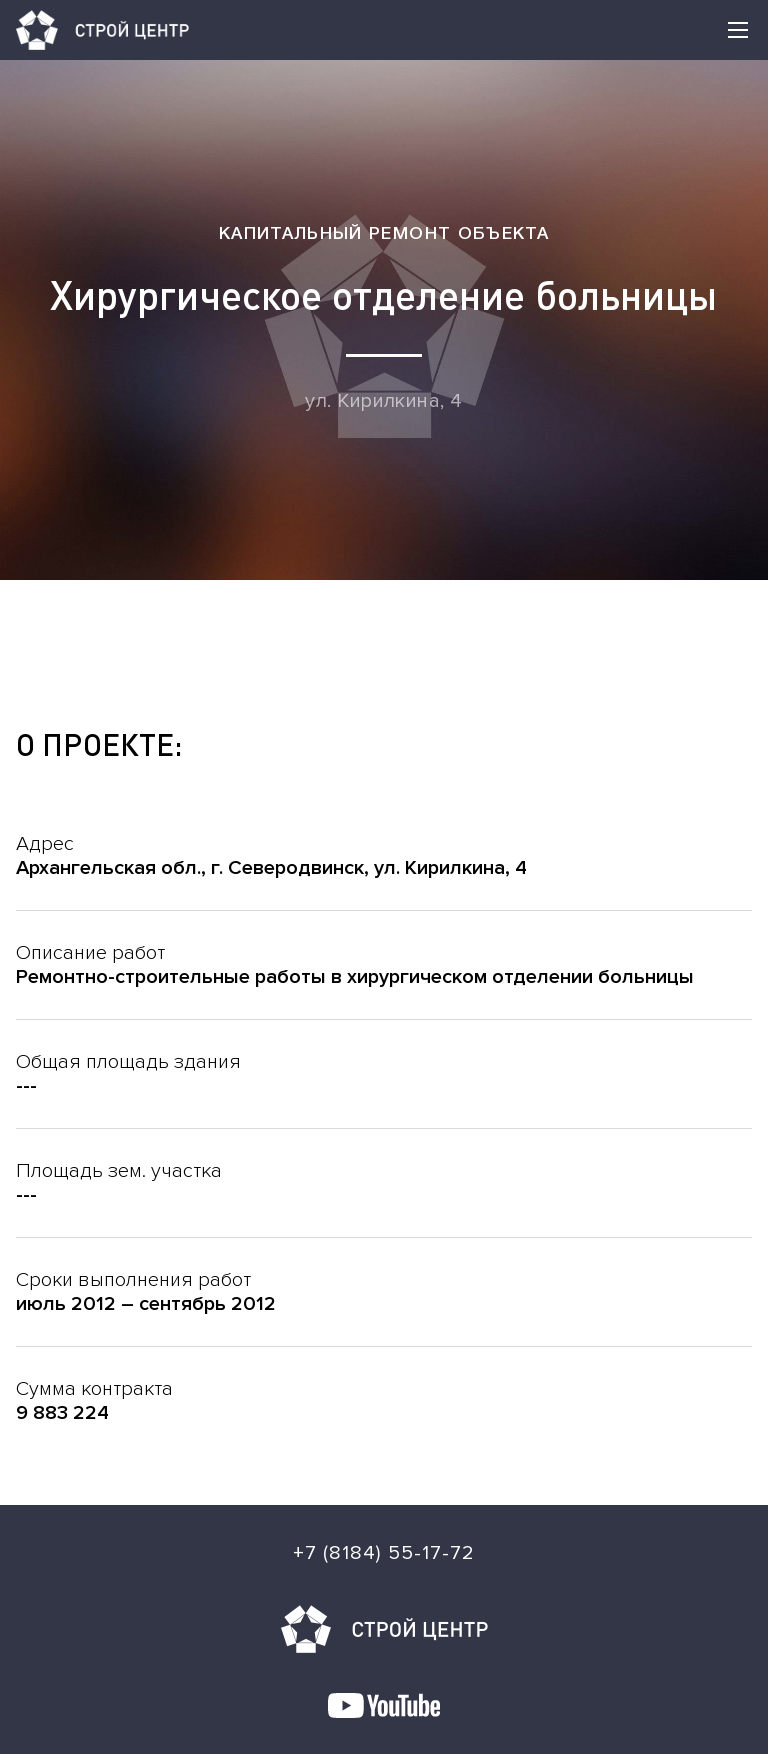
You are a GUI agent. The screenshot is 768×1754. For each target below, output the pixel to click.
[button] (738, 30)
